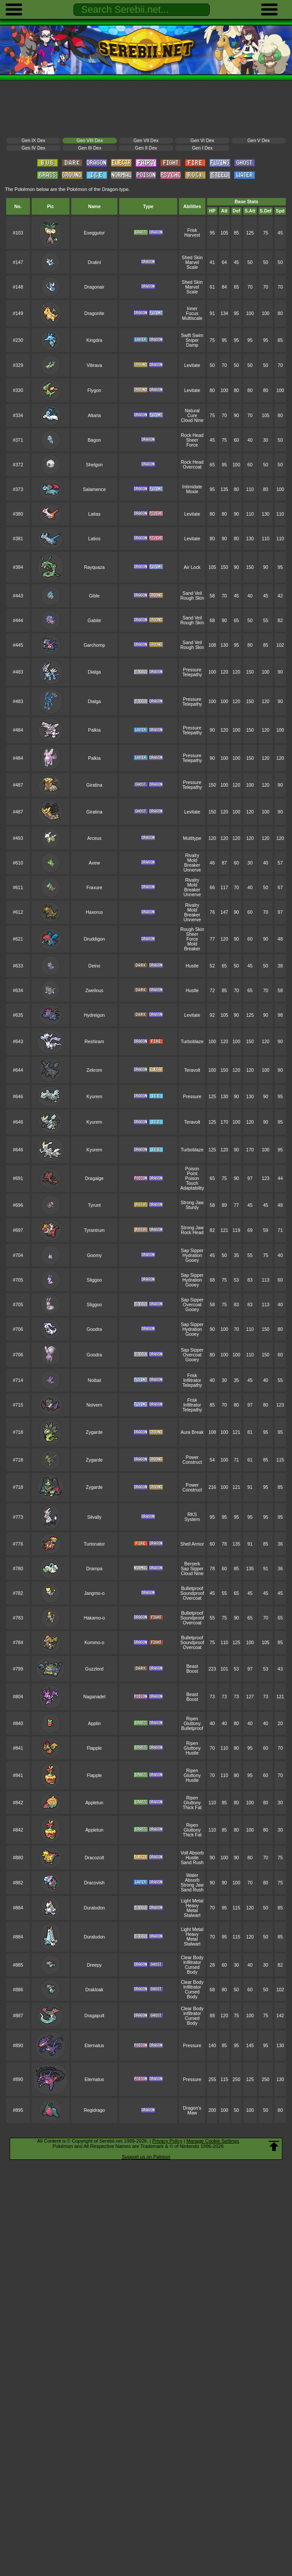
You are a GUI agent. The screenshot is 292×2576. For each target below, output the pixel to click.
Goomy (94, 1255)
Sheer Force (192, 442)
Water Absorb (192, 1878)
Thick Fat (192, 1807)
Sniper (192, 340)
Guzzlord (94, 1669)
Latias (94, 514)
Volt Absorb (192, 1852)
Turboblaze (192, 1041)
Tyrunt (94, 1205)
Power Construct (192, 1460)
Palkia (94, 730)
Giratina (94, 785)
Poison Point (192, 1171)
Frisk (192, 230)
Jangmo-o (94, 1593)
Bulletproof (192, 1588)
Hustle (192, 966)
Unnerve (192, 870)
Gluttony (192, 1723)
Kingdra (94, 340)
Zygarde (94, 1432)
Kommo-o (94, 1642)
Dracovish (94, 1882)
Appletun (94, 1802)
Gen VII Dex (146, 140)
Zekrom (94, 1070)
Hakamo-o (94, 1618)
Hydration (192, 1255)
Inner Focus (192, 311)
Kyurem (94, 1096)
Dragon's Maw (192, 2110)
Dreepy (94, 1965)
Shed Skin (192, 257)
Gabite (94, 620)
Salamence (94, 489)
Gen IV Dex (33, 148)
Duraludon (94, 1907)
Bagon (94, 440)
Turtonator (94, 1544)
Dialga (94, 672)
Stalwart (192, 1915)
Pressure (192, 669)
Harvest (192, 235)
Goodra (94, 1329)
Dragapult (94, 2015)
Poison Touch (192, 1181)
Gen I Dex (202, 148)
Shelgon (94, 464)
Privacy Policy (167, 2141)
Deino (94, 966)
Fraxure (94, 887)
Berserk (192, 1563)
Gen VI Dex (202, 140)
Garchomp (94, 645)
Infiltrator (192, 1380)
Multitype (192, 838)
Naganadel (94, 1696)
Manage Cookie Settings (212, 2141)
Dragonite (94, 313)
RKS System (192, 1517)
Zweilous (94, 990)
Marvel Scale (192, 265)
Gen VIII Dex (90, 140)
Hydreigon (94, 1015)
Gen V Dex (258, 140)
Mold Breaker (192, 863)
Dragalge (94, 1178)
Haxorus (94, 912)
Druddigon (94, 939)
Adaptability (192, 1188)
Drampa (94, 1568)
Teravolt (192, 1070)
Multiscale (192, 318)
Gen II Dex (146, 148)
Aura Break (192, 1432)
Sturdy (192, 1207)
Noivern (94, 1405)
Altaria (94, 415)
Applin (94, 1723)
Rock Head (192, 435)
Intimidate (192, 486)
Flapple (94, 1748)
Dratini (94, 262)
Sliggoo (94, 1280)
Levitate (192, 365)
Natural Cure (192, 413)
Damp (192, 345)
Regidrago (94, 2110)
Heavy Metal (192, 1908)
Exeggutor (94, 233)
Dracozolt (94, 1857)
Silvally (94, 1517)
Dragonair (94, 287)
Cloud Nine (192, 420)
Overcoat (192, 467)
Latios (94, 538)
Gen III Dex (90, 148)
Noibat (94, 1380)
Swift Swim (192, 335)
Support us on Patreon (146, 2156)
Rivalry (192, 855)
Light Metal (192, 1900)
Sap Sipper (192, 1250)
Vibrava (94, 365)
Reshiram (94, 1041)
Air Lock (192, 567)
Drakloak (94, 1989)
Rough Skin (192, 598)
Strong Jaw (192, 1202)
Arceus (94, 838)
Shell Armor (192, 1544)
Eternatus (94, 2045)
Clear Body (192, 1957)
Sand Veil (192, 593)
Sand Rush (192, 1862)
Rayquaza (94, 567)
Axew (94, 863)
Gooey (192, 1260)
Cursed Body (192, 1970)
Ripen (192, 1718)
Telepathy (192, 674)
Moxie (192, 491)
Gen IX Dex (33, 140)
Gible (94, 596)
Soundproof (192, 1593)
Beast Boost (192, 1669)
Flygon (94, 390)
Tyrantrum (94, 1230)
